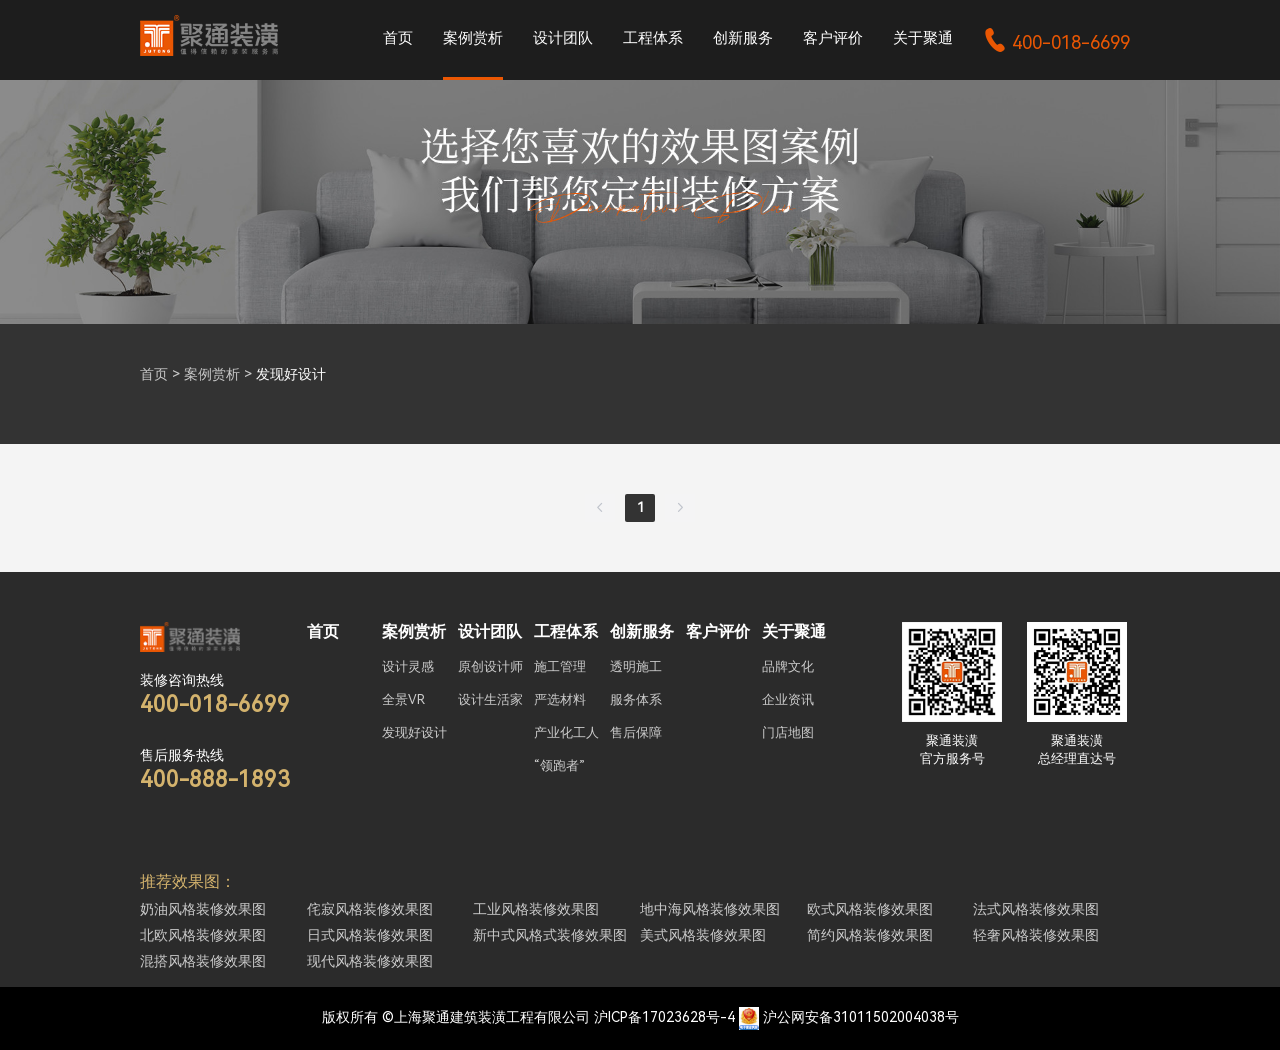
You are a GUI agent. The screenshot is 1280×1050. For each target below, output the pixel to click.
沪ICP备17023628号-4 (664, 1017)
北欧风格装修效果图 (203, 935)
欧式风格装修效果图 (870, 909)
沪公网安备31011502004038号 (861, 1017)
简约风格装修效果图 (870, 935)
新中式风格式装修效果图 (550, 935)
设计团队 (563, 38)
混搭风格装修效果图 (203, 961)
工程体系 (653, 38)
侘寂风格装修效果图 (370, 909)
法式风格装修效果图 (1036, 909)
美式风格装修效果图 (703, 935)
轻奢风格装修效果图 (1036, 935)
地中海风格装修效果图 (710, 909)
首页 (398, 38)
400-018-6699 (1056, 42)
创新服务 (743, 38)
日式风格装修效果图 (370, 935)
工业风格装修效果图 (536, 909)
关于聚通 (923, 38)
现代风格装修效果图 (370, 961)
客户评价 (833, 38)
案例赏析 (473, 38)
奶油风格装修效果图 (203, 909)
